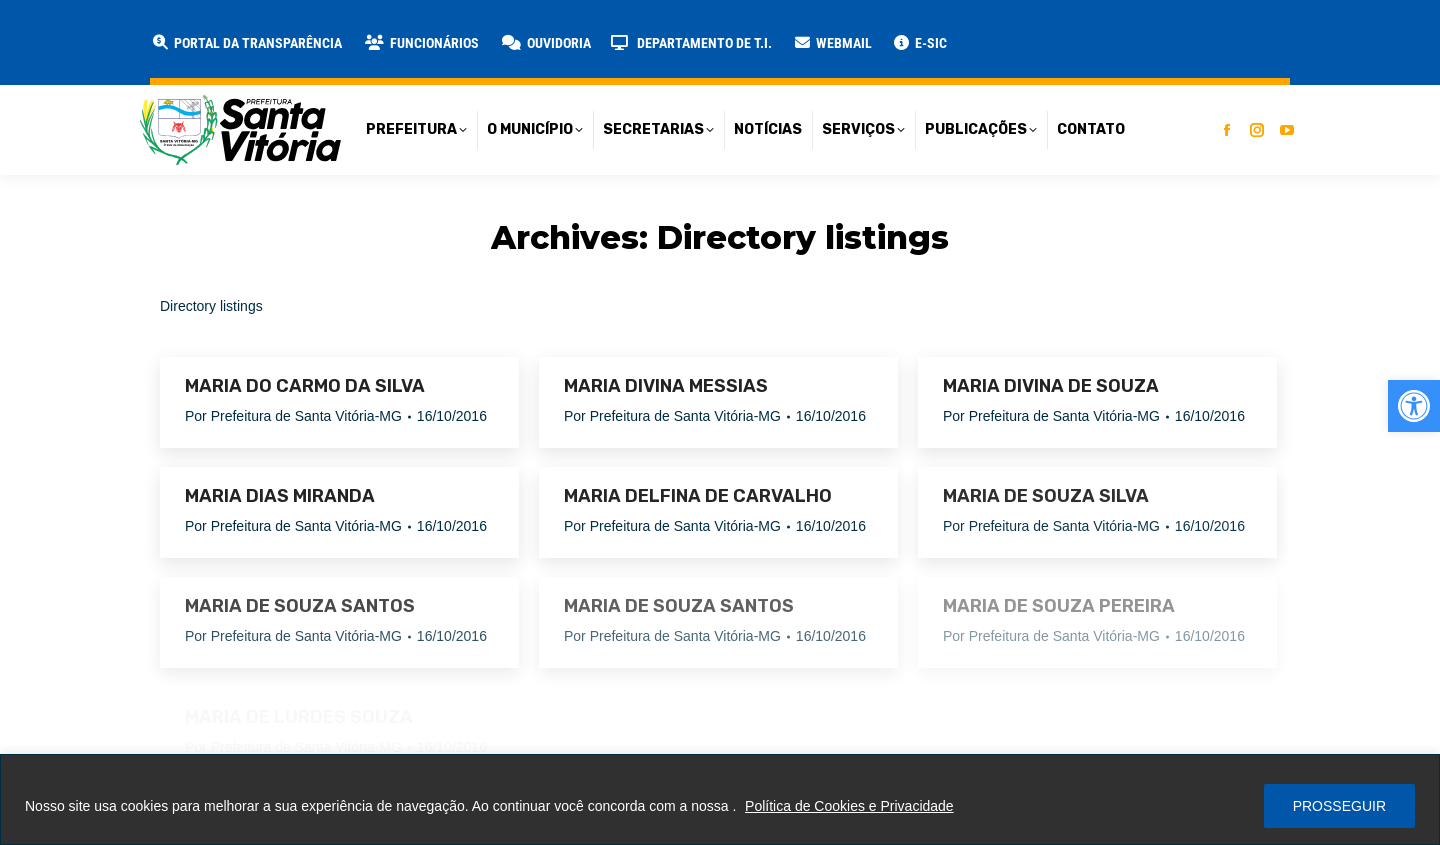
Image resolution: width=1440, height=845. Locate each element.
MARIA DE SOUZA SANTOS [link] (300, 606)
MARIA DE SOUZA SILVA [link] (1046, 496)
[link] (1414, 406)
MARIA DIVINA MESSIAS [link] (666, 386)
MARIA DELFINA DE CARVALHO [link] (698, 496)
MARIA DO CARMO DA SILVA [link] (305, 386)
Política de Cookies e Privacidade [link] (849, 806)
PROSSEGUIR (1339, 806)
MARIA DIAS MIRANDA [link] (280, 496)
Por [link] (293, 416)
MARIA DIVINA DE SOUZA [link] (1051, 386)
